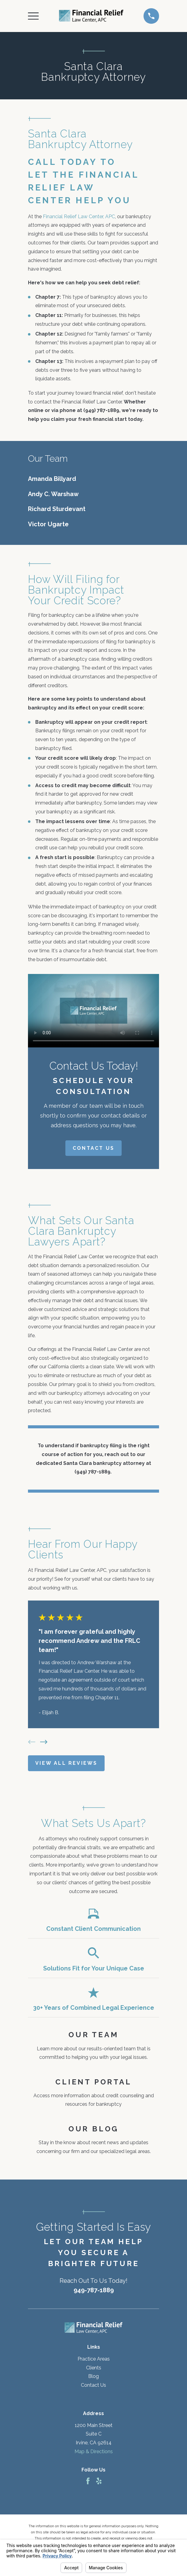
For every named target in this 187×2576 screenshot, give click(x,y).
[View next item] (43, 1742)
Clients (93, 2368)
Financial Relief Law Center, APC (79, 216)
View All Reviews (66, 1763)
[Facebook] (88, 2481)
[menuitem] (93, 478)
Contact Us (93, 1148)
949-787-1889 (94, 2290)
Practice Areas (94, 2359)
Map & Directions (93, 2451)
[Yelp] (98, 2481)
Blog (93, 2376)
